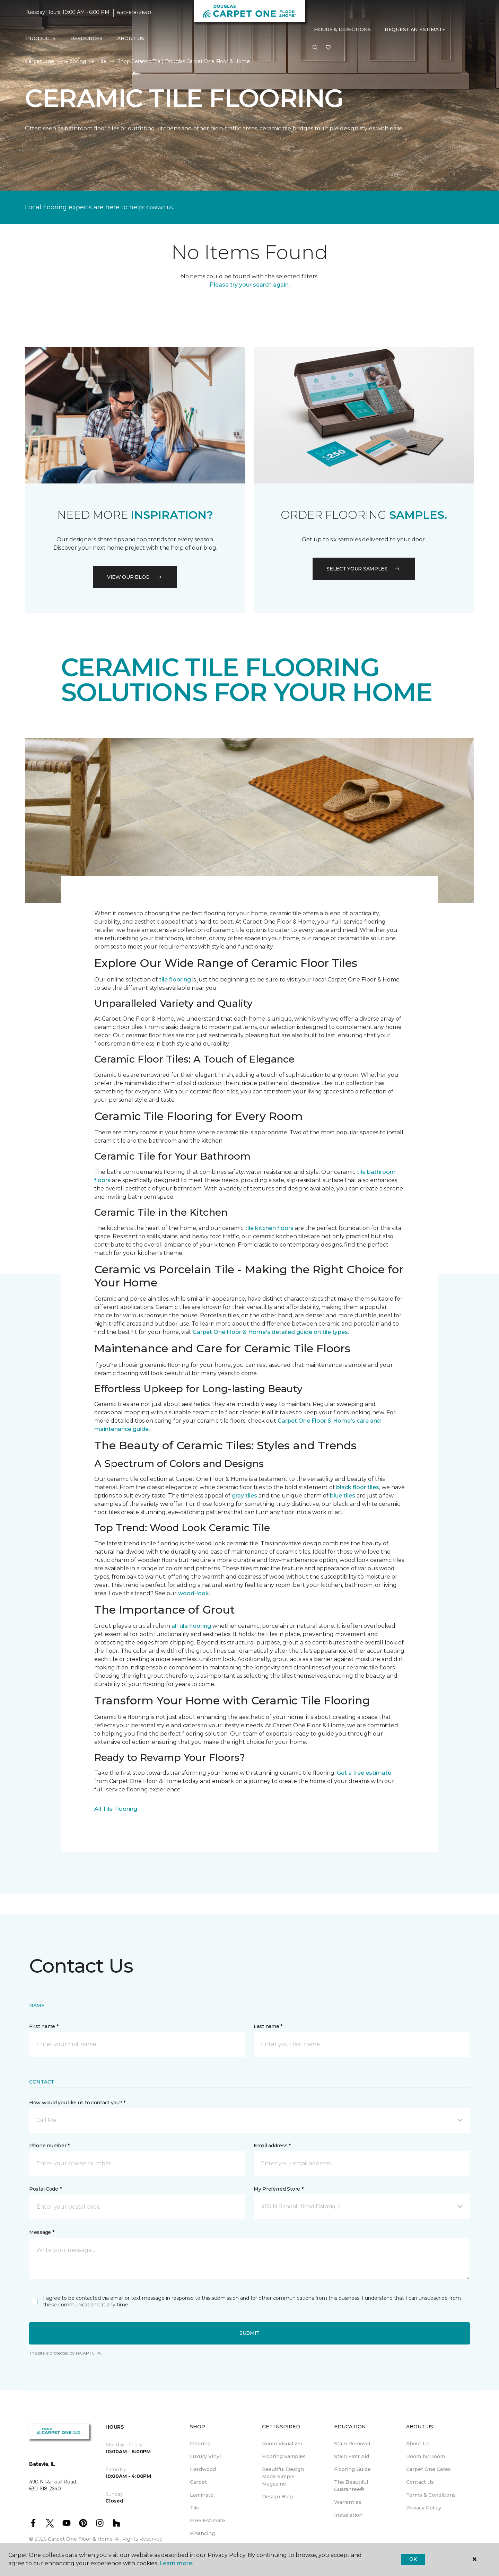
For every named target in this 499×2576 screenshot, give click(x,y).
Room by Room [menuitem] (425, 2456)
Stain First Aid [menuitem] (351, 2456)
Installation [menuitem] (348, 2515)
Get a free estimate (364, 1773)
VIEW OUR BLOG (135, 577)
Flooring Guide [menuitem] (352, 2469)
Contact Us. (160, 207)
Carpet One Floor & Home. (81, 2539)
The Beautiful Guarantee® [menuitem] (351, 2485)
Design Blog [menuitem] (277, 2497)
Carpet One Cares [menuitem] (428, 2469)
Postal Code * (45, 2188)
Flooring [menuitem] (200, 2443)
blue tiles (342, 1495)
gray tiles (244, 1495)
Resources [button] (86, 38)
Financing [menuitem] (202, 2533)
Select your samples (363, 569)
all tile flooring (191, 1626)
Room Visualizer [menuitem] (282, 2443)
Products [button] (41, 38)
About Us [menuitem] (417, 2443)
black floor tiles (357, 1487)
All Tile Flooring (115, 1809)
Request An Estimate (415, 29)
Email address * (272, 2145)
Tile (101, 61)
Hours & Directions (342, 29)
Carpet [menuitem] (198, 2482)
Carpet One (39, 61)
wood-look (193, 1593)
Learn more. (176, 2563)
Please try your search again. (250, 284)
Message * (41, 2232)
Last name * (268, 2026)
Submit (249, 2333)
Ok (413, 2559)
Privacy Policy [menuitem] (423, 2508)
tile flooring (175, 979)
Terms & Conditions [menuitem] (431, 2495)
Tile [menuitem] (194, 2508)
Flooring (75, 61)
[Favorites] (328, 47)
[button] (315, 47)
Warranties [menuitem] (347, 2502)
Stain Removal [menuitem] (352, 2443)
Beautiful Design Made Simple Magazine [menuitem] (283, 2476)
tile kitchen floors (269, 1228)
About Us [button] (130, 38)
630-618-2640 (134, 12)
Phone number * (49, 2145)
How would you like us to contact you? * (77, 2102)
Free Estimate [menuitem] (207, 2520)
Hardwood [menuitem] (203, 2469)
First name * (44, 2026)
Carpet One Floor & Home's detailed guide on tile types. (271, 1332)
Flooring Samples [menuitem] (284, 2456)
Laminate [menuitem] (201, 2495)
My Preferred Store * (278, 2188)
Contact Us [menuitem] (420, 2482)
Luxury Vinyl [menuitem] (205, 2456)
